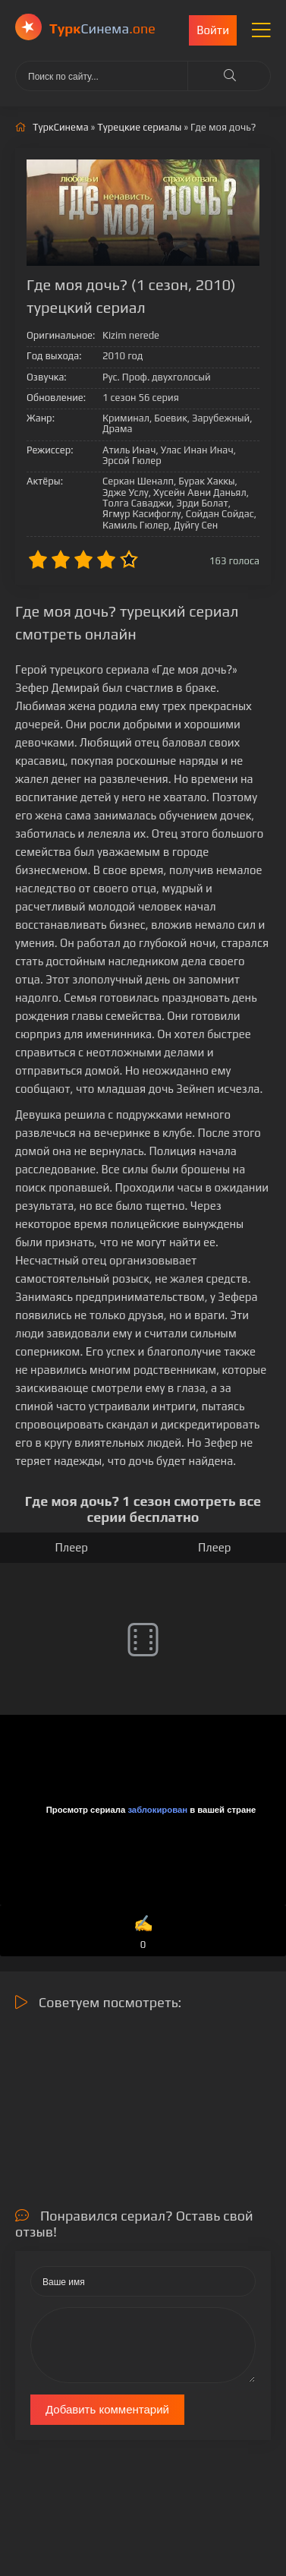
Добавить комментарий (107, 2409)
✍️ (143, 1933)
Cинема (102, 28)
